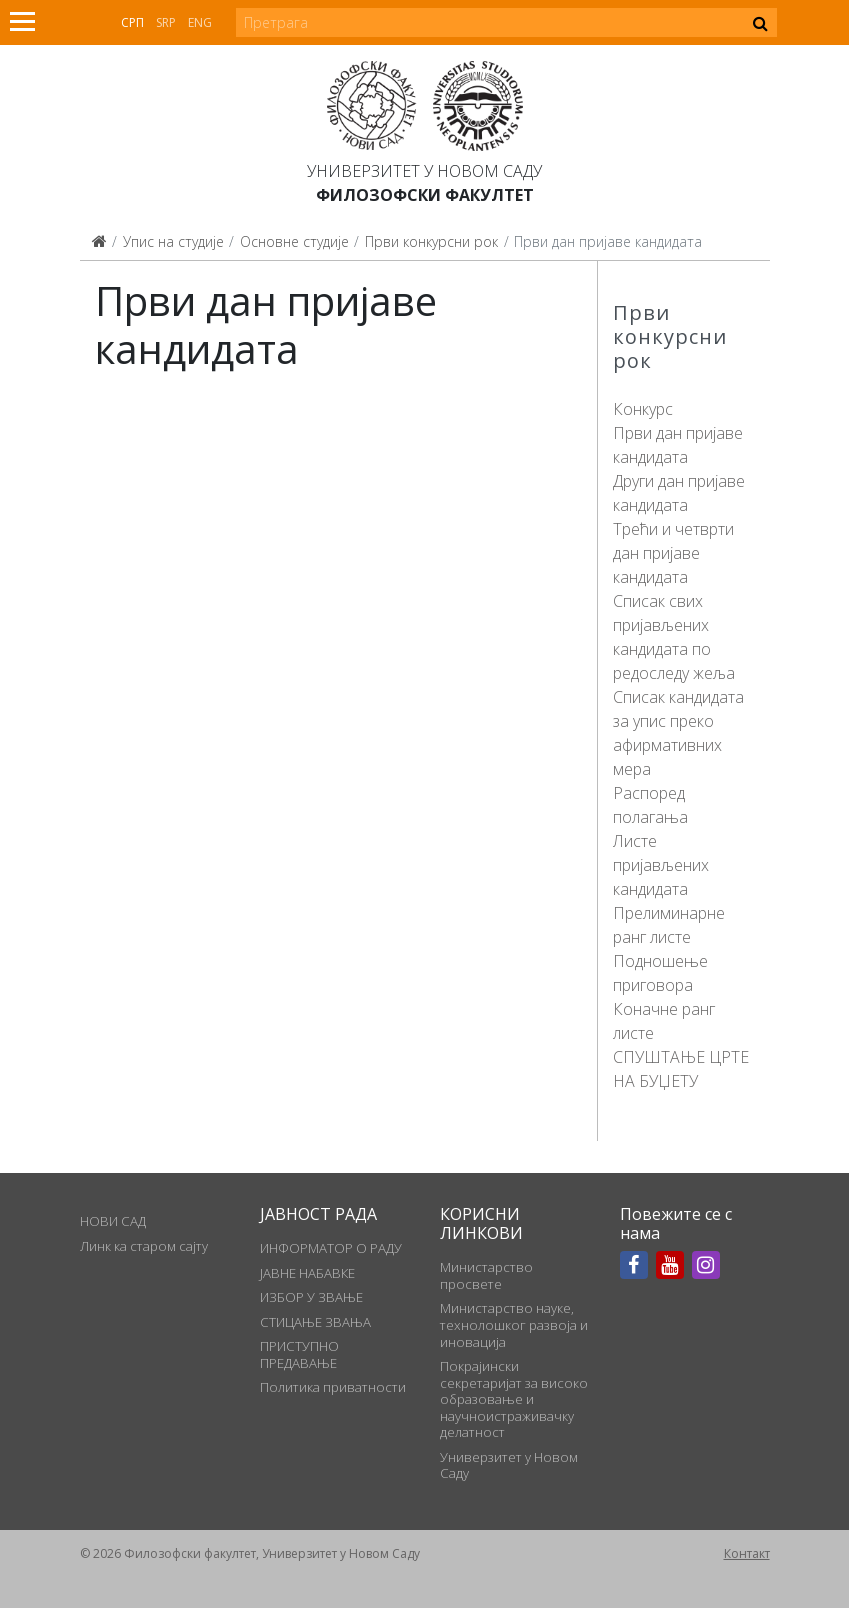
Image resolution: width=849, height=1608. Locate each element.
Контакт (747, 1553)
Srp (166, 22)
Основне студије (294, 241)
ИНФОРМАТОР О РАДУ (331, 1248)
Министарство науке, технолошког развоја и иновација (514, 1324)
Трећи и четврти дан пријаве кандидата (673, 553)
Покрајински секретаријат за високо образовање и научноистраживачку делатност (514, 1399)
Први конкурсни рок (431, 241)
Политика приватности (333, 1387)
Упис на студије (173, 241)
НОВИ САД (113, 1221)
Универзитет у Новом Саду (424, 171)
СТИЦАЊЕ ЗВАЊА (315, 1322)
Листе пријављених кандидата (661, 865)
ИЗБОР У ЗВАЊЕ (311, 1297)
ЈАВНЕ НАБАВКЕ (307, 1273)
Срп (132, 22)
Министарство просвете (486, 1275)
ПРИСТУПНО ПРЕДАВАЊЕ (299, 1354)
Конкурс (643, 409)
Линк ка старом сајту (144, 1246)
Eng (200, 22)
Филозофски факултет (425, 195)
